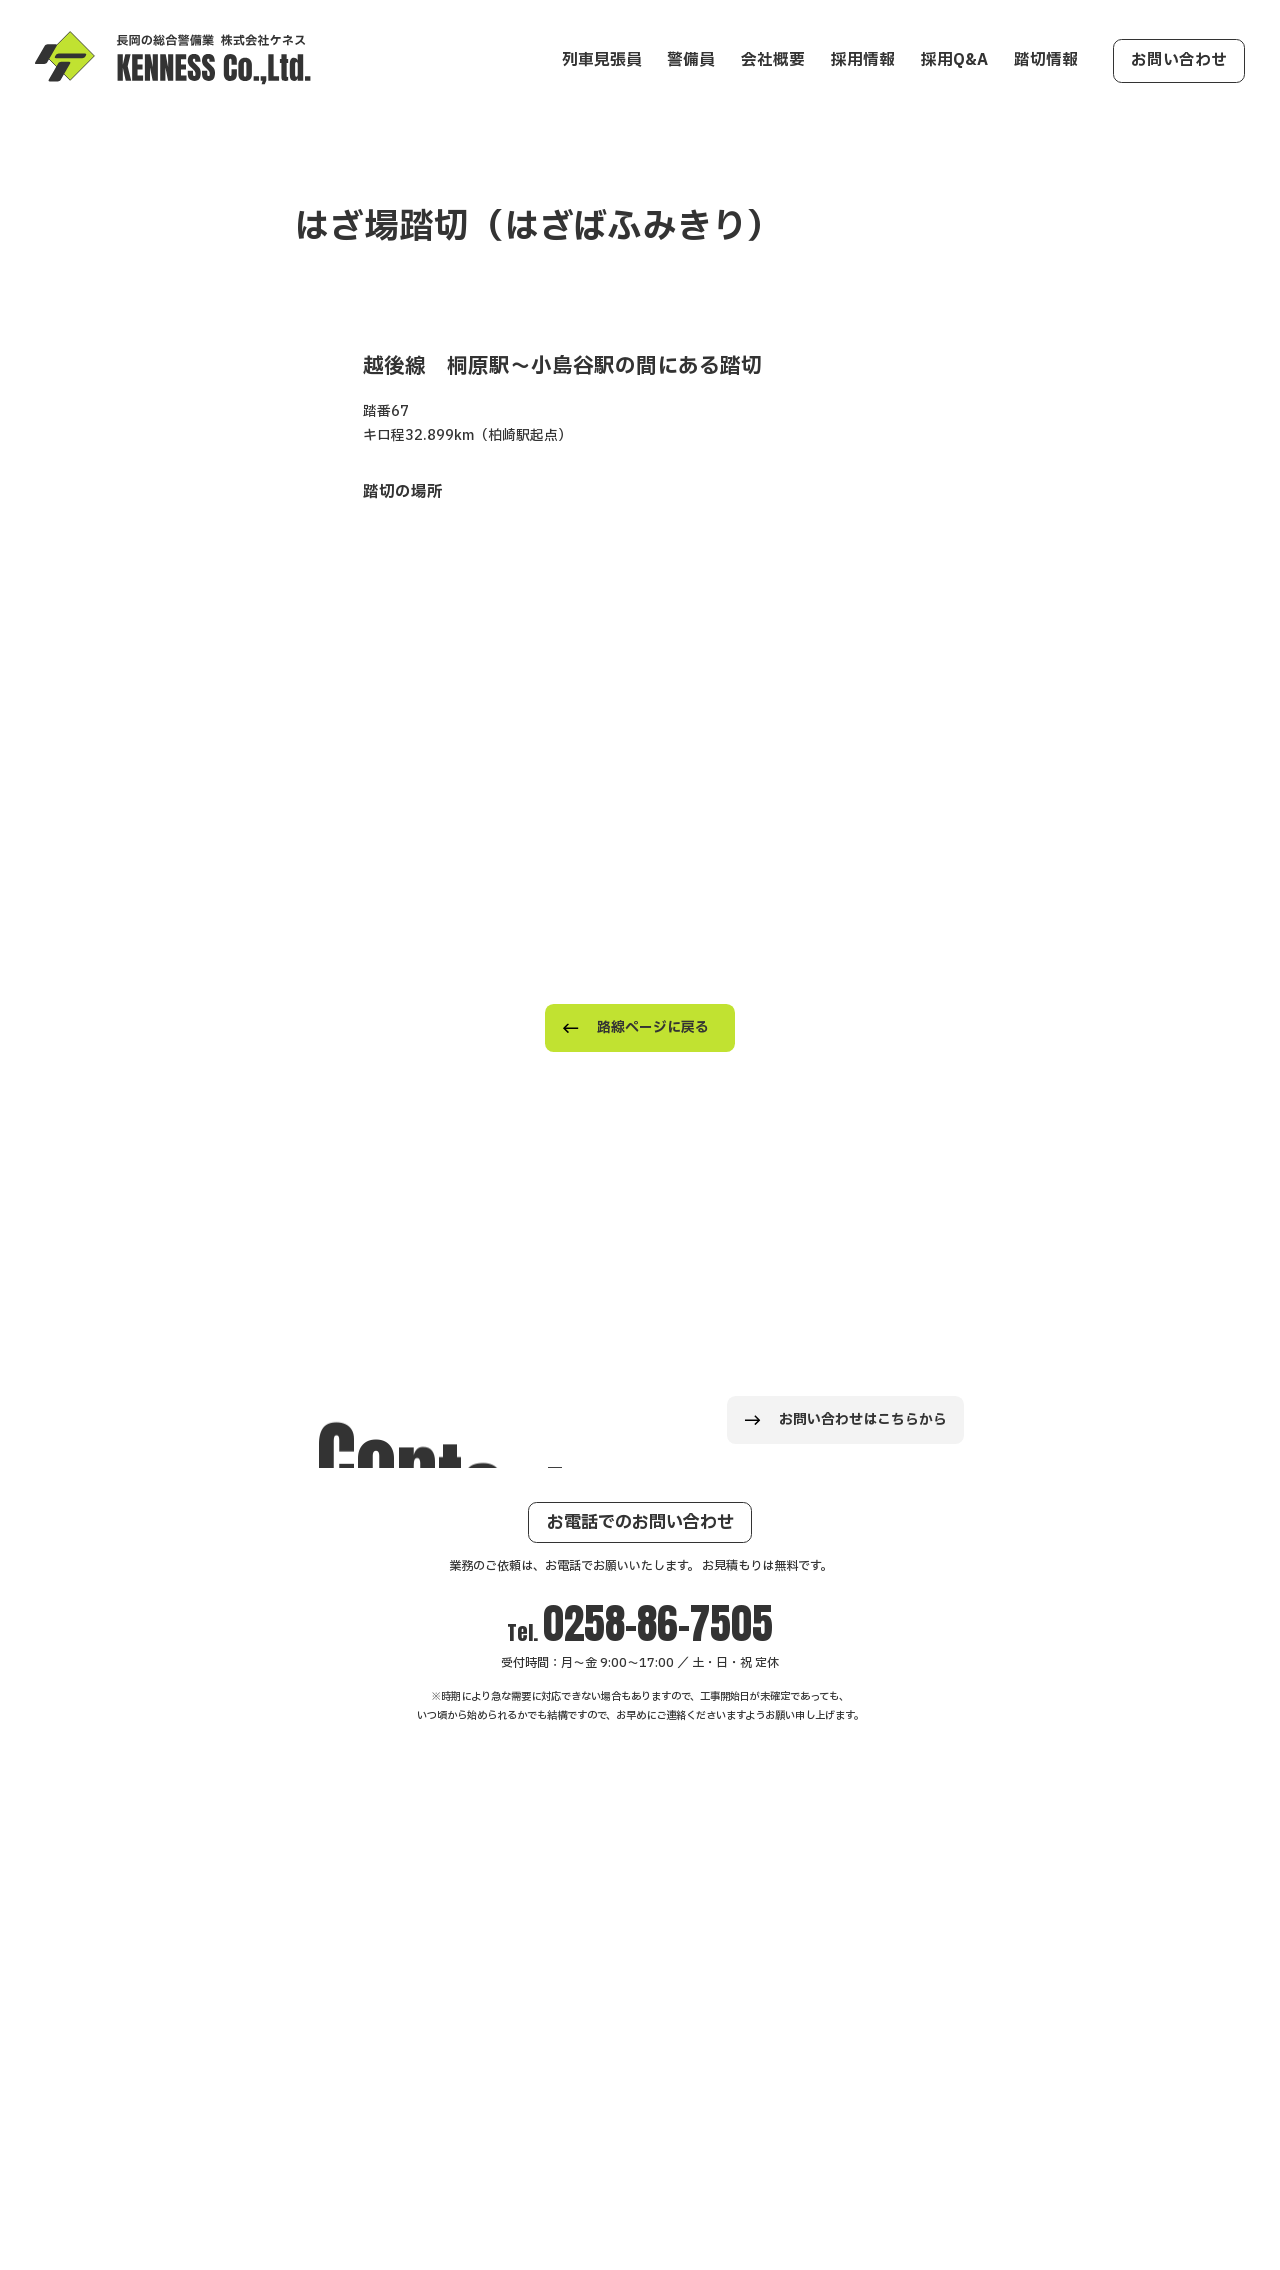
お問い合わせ (1179, 60)
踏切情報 (1046, 60)
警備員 (691, 60)
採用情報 (863, 60)
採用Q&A (954, 60)
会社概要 (773, 60)
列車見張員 (602, 60)
